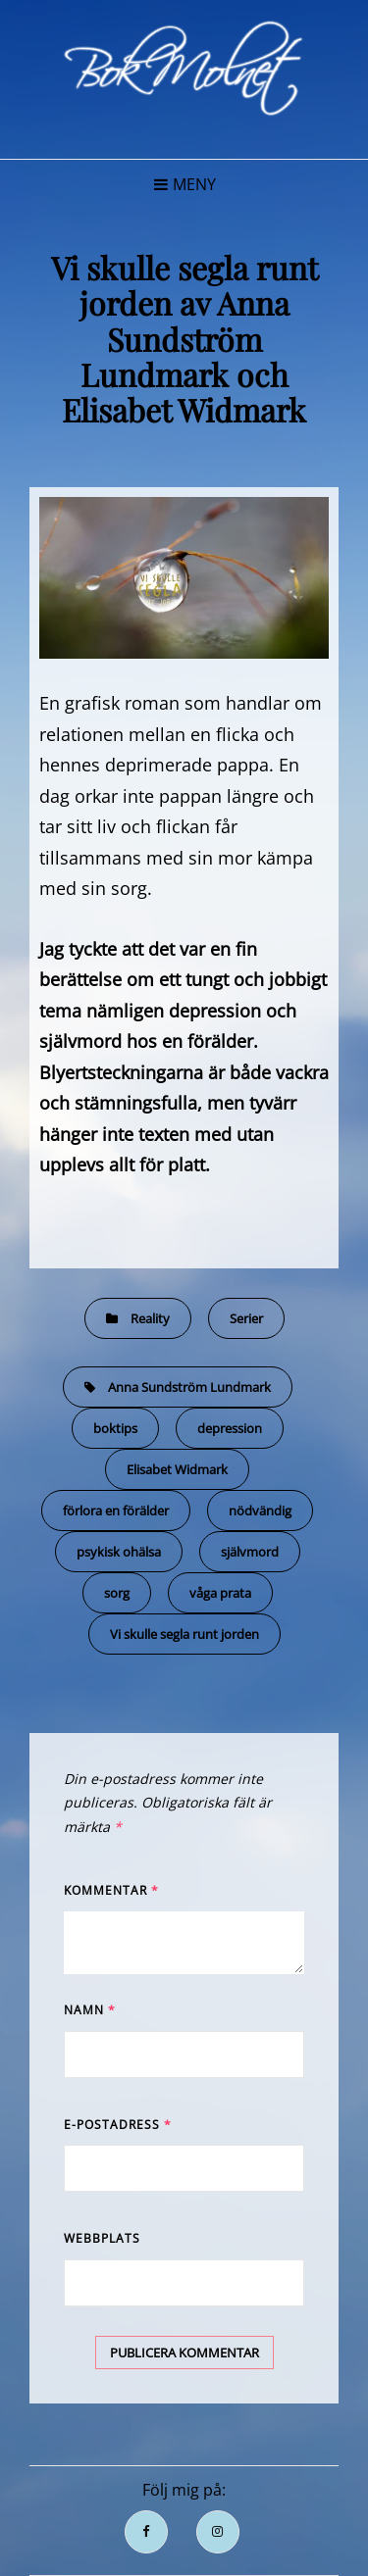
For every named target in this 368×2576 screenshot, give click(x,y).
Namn (90, 2010)
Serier (246, 1318)
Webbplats (102, 2238)
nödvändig (260, 1510)
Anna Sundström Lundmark (189, 1387)
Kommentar (111, 1890)
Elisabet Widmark (177, 1469)
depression (229, 1428)
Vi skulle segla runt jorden (184, 1634)
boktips (115, 1428)
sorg (117, 1593)
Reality (150, 1318)
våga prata (220, 1593)
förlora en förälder (116, 1510)
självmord (250, 1551)
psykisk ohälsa (119, 1551)
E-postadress (118, 2124)
